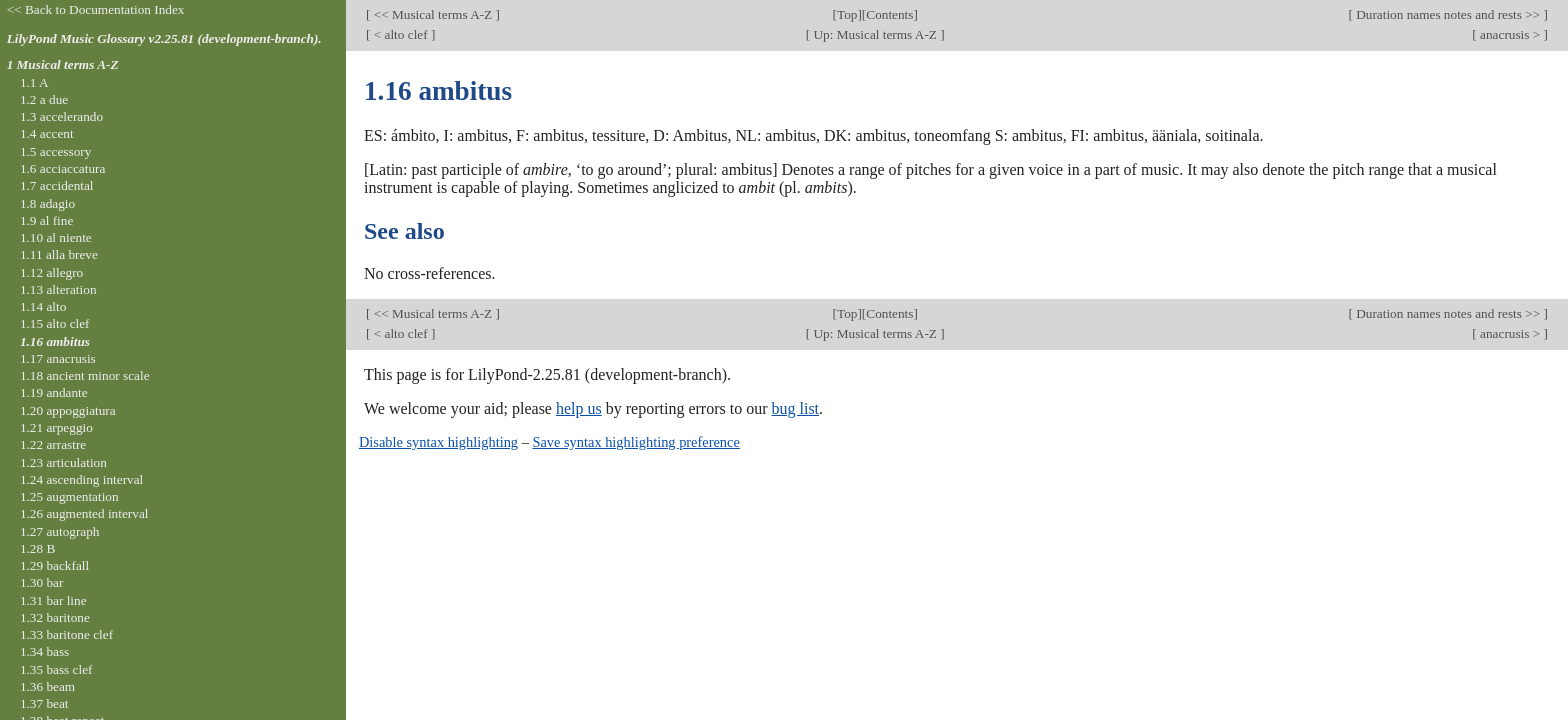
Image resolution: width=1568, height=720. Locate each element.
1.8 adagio (47, 203)
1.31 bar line (53, 600)
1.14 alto (43, 306)
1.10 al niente (56, 237)
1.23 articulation (63, 462)
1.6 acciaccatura (62, 168)
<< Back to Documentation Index (96, 9)
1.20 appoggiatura (68, 410)
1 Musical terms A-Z (63, 64)
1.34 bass (44, 651)
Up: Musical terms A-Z (875, 34)
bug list (795, 408)
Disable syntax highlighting (438, 442)
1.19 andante (54, 392)
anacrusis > (1510, 34)
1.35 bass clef (56, 669)
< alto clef (400, 34)
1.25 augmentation (69, 496)
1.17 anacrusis (58, 358)
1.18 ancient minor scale (85, 375)
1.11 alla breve (59, 254)
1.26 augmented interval (84, 513)
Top (847, 14)
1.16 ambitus (55, 341)
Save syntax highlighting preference (635, 442)
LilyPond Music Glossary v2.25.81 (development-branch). (164, 38)
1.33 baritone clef (66, 634)
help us (579, 408)
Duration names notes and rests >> (1448, 14)
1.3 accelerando (61, 116)
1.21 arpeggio (56, 427)
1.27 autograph (60, 531)
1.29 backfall (54, 565)
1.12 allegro (51, 272)
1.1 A (34, 82)
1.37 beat (44, 703)
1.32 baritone (55, 617)
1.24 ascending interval (81, 479)
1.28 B (37, 548)
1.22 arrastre (53, 444)
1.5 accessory (55, 151)
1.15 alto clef (55, 323)
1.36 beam (47, 686)
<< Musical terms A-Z (432, 14)
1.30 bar (41, 582)
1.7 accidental (57, 185)
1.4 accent (47, 133)
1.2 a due (44, 99)
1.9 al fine (46, 220)
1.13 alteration (58, 289)
